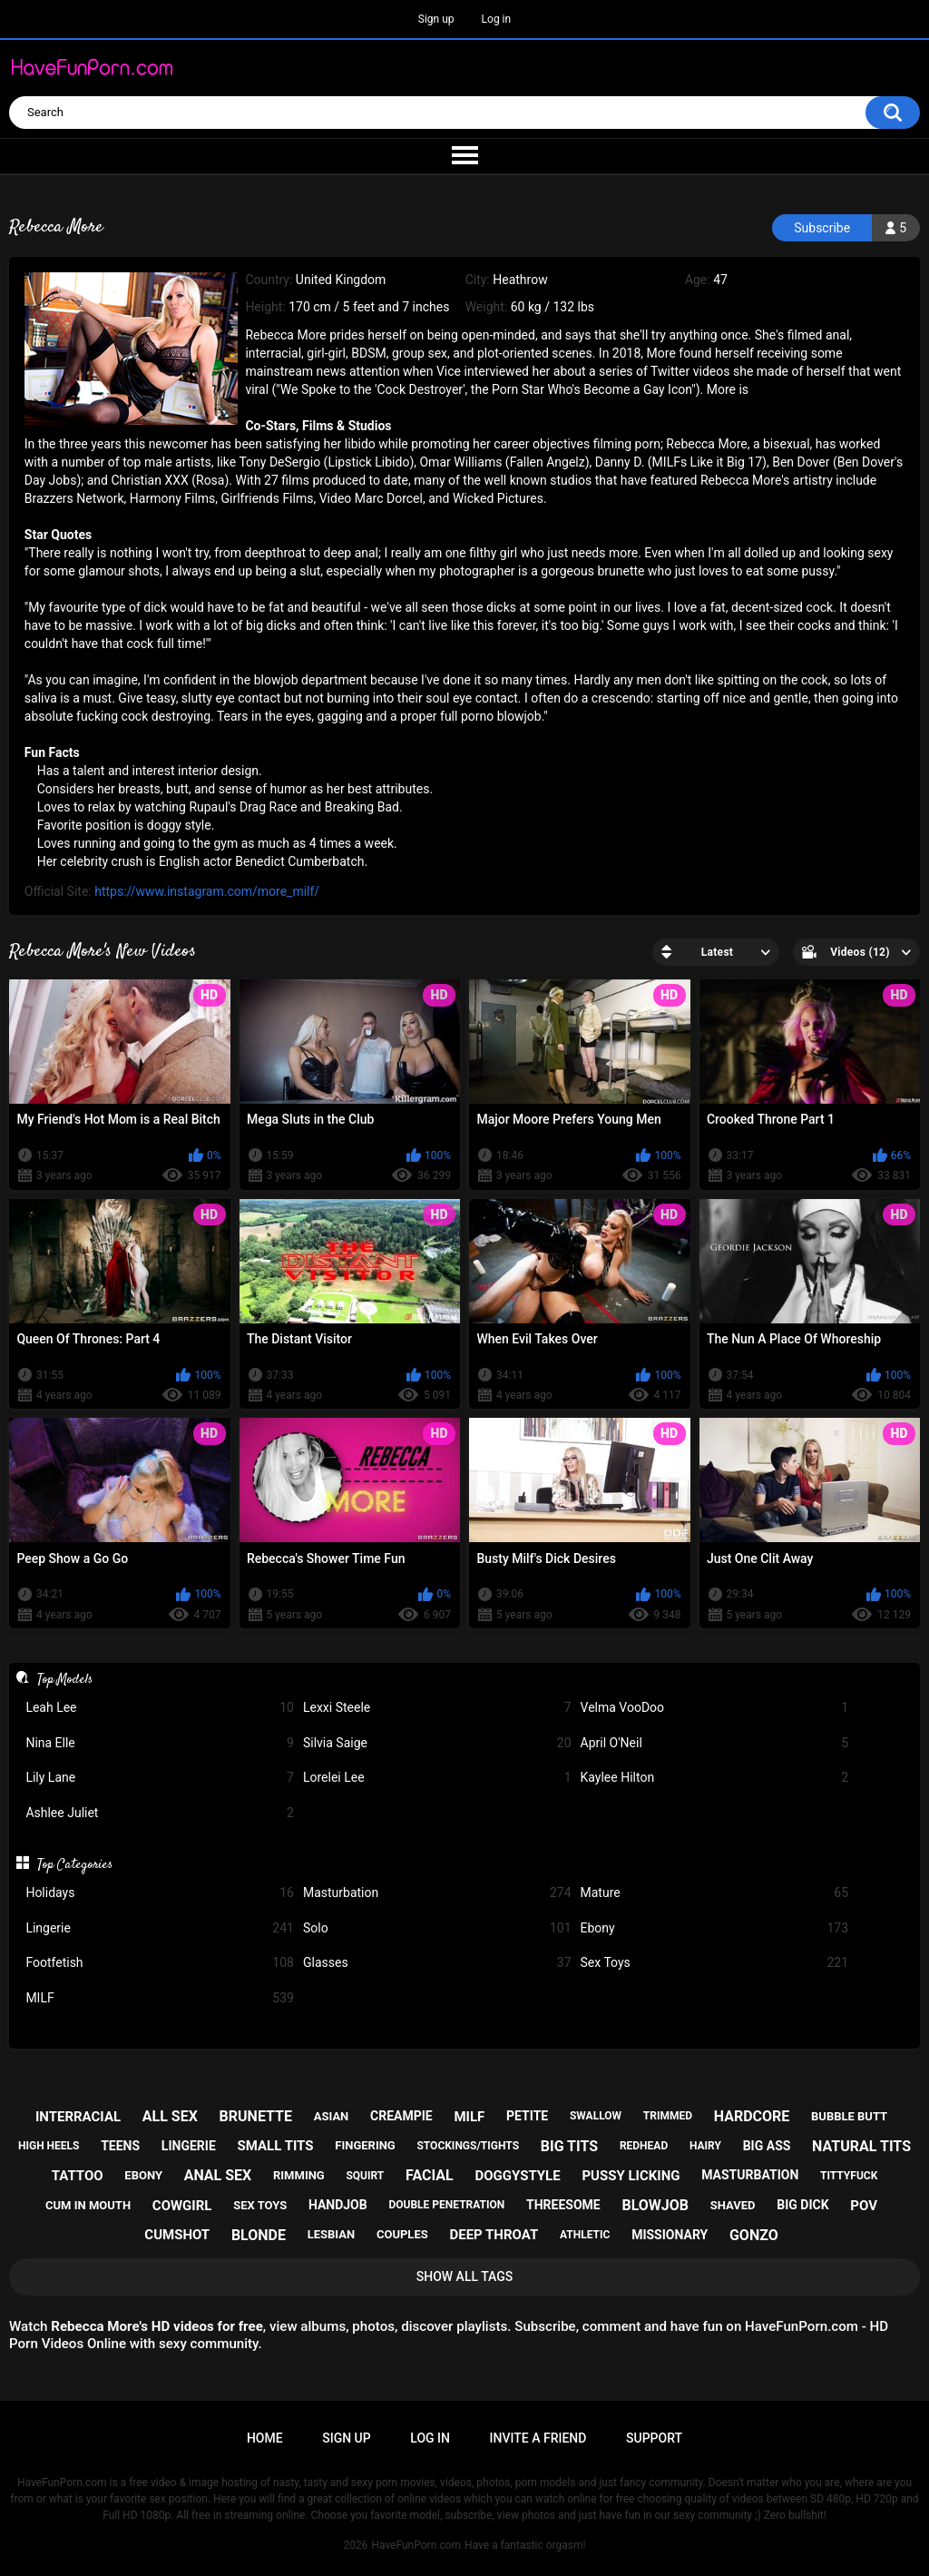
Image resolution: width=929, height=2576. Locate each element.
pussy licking (631, 2176)
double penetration (446, 2204)
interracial (78, 2117)
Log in (497, 19)
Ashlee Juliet (159, 1813)
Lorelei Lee (437, 1777)
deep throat (493, 2235)
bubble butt (849, 2116)
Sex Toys (715, 1963)
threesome (563, 2204)
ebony (143, 2175)
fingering (365, 2145)
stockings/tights (467, 2145)
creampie (401, 2116)
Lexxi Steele (437, 1708)
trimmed (667, 2115)
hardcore (752, 2116)
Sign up (436, 19)
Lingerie (159, 1928)
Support (654, 2438)
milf (469, 2117)
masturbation (749, 2175)
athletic (585, 2234)
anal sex (218, 2175)
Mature (715, 1893)
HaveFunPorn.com (416, 2545)
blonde (258, 2235)
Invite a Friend (538, 2438)
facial (430, 2175)
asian (331, 2116)
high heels (48, 2145)
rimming (299, 2175)
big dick (802, 2204)
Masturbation (437, 1893)
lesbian (331, 2234)
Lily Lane (159, 1777)
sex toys (260, 2205)
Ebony (715, 1928)
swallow (595, 2115)
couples (402, 2234)
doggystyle (517, 2176)
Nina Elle (159, 1743)
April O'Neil (715, 1743)
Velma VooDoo (715, 1708)
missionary (669, 2234)
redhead (644, 2145)
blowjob (655, 2205)
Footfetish (159, 1963)
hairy (705, 2145)
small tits (276, 2146)
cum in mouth (88, 2205)
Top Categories (74, 1864)
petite (527, 2116)
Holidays (159, 1893)
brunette (256, 2116)
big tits (569, 2146)
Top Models (65, 1679)
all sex (170, 2116)
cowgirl (182, 2205)
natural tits (861, 2146)
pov (863, 2205)
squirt (365, 2175)
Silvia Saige (437, 1743)
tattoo (77, 2176)
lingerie (188, 2145)
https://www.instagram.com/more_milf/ (206, 891)
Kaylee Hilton (715, 1777)
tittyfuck (848, 2175)
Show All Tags (464, 2276)
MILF (159, 1998)
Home (265, 2438)
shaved (733, 2205)
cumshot (177, 2235)
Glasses (437, 1963)
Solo (437, 1928)
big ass (767, 2145)
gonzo (753, 2235)
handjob (337, 2204)
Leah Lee (159, 1708)
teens (120, 2145)
